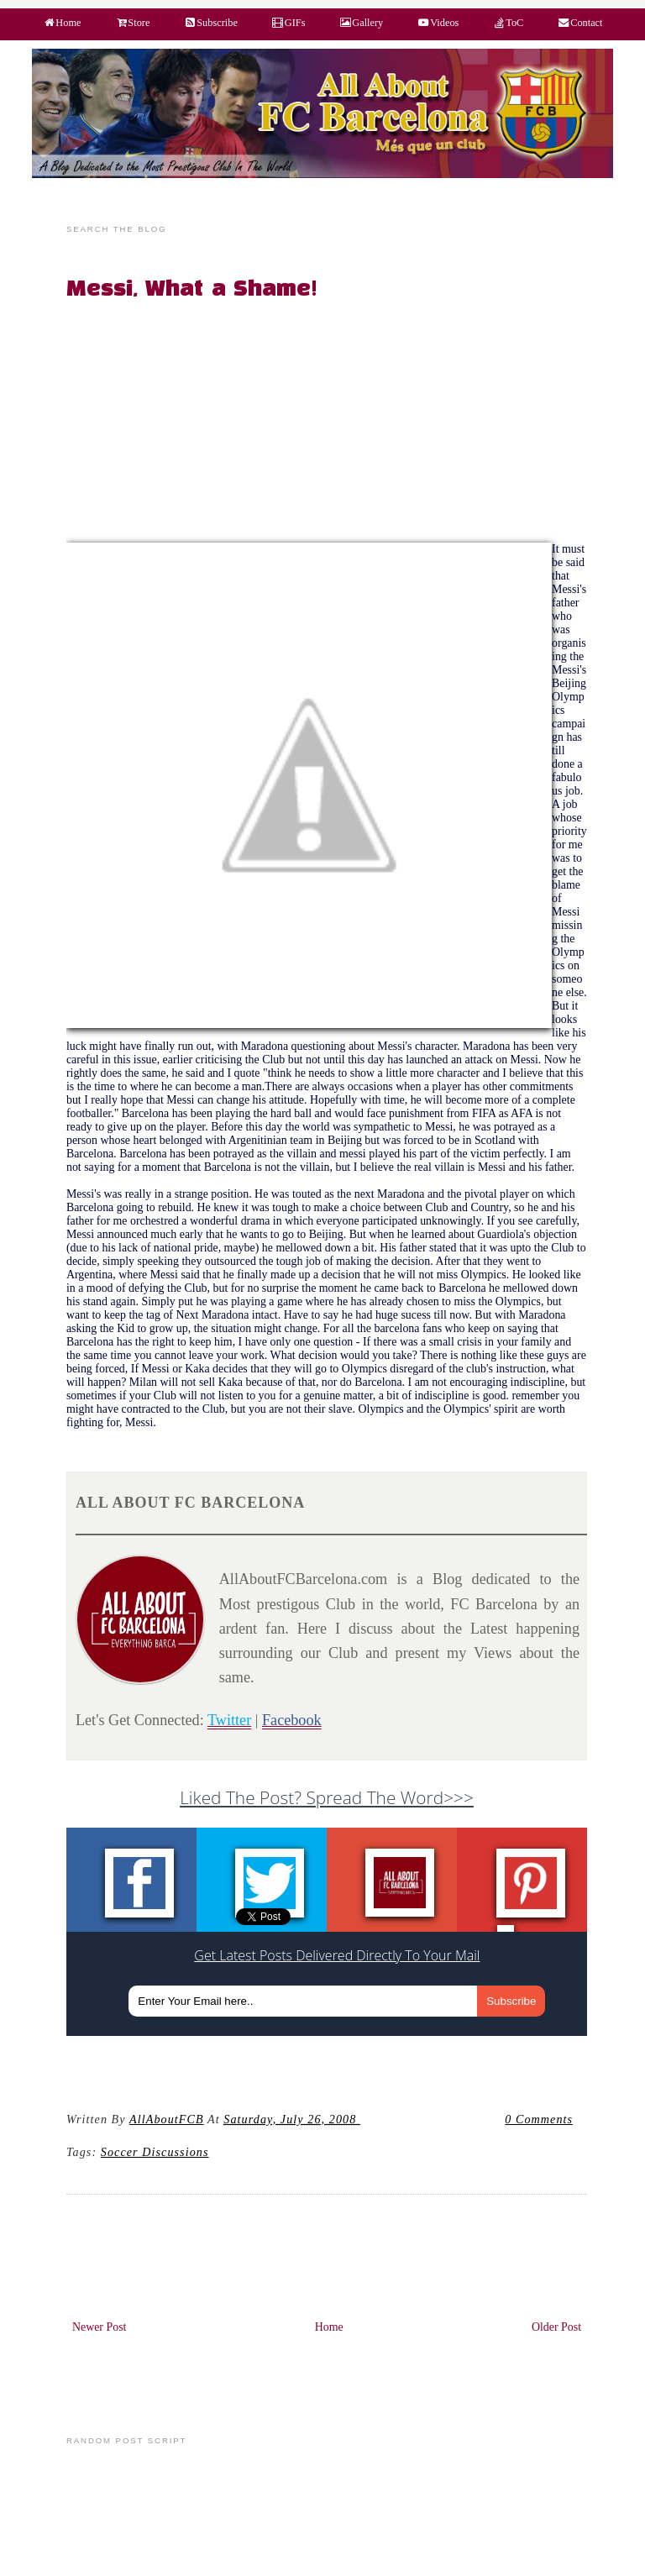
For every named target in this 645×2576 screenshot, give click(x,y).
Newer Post (99, 2327)
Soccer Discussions (155, 2152)
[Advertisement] (336, 425)
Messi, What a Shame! (191, 290)
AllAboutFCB (166, 2119)
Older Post (556, 2327)
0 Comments (539, 2119)
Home (329, 2327)
